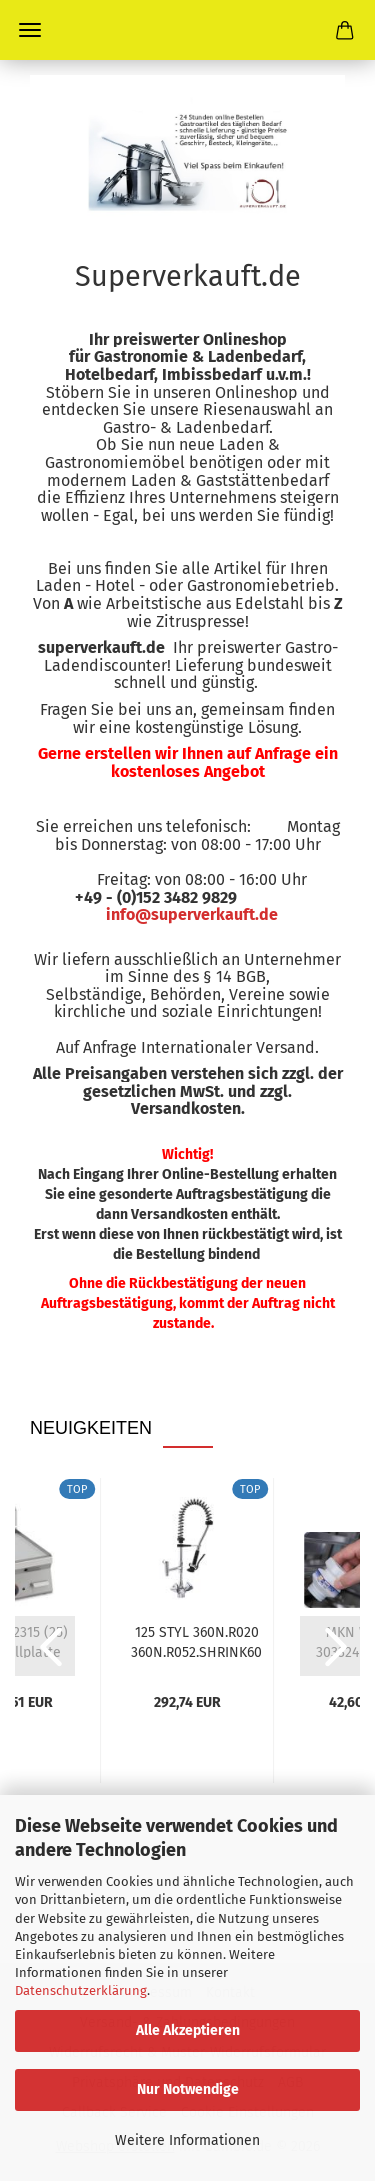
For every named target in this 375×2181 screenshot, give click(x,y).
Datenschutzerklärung (81, 1990)
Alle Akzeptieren (188, 2030)
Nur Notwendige (188, 2089)
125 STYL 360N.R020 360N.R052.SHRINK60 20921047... (196, 1641)
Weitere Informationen (187, 2140)
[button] (45, 1646)
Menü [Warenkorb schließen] (30, 30)
